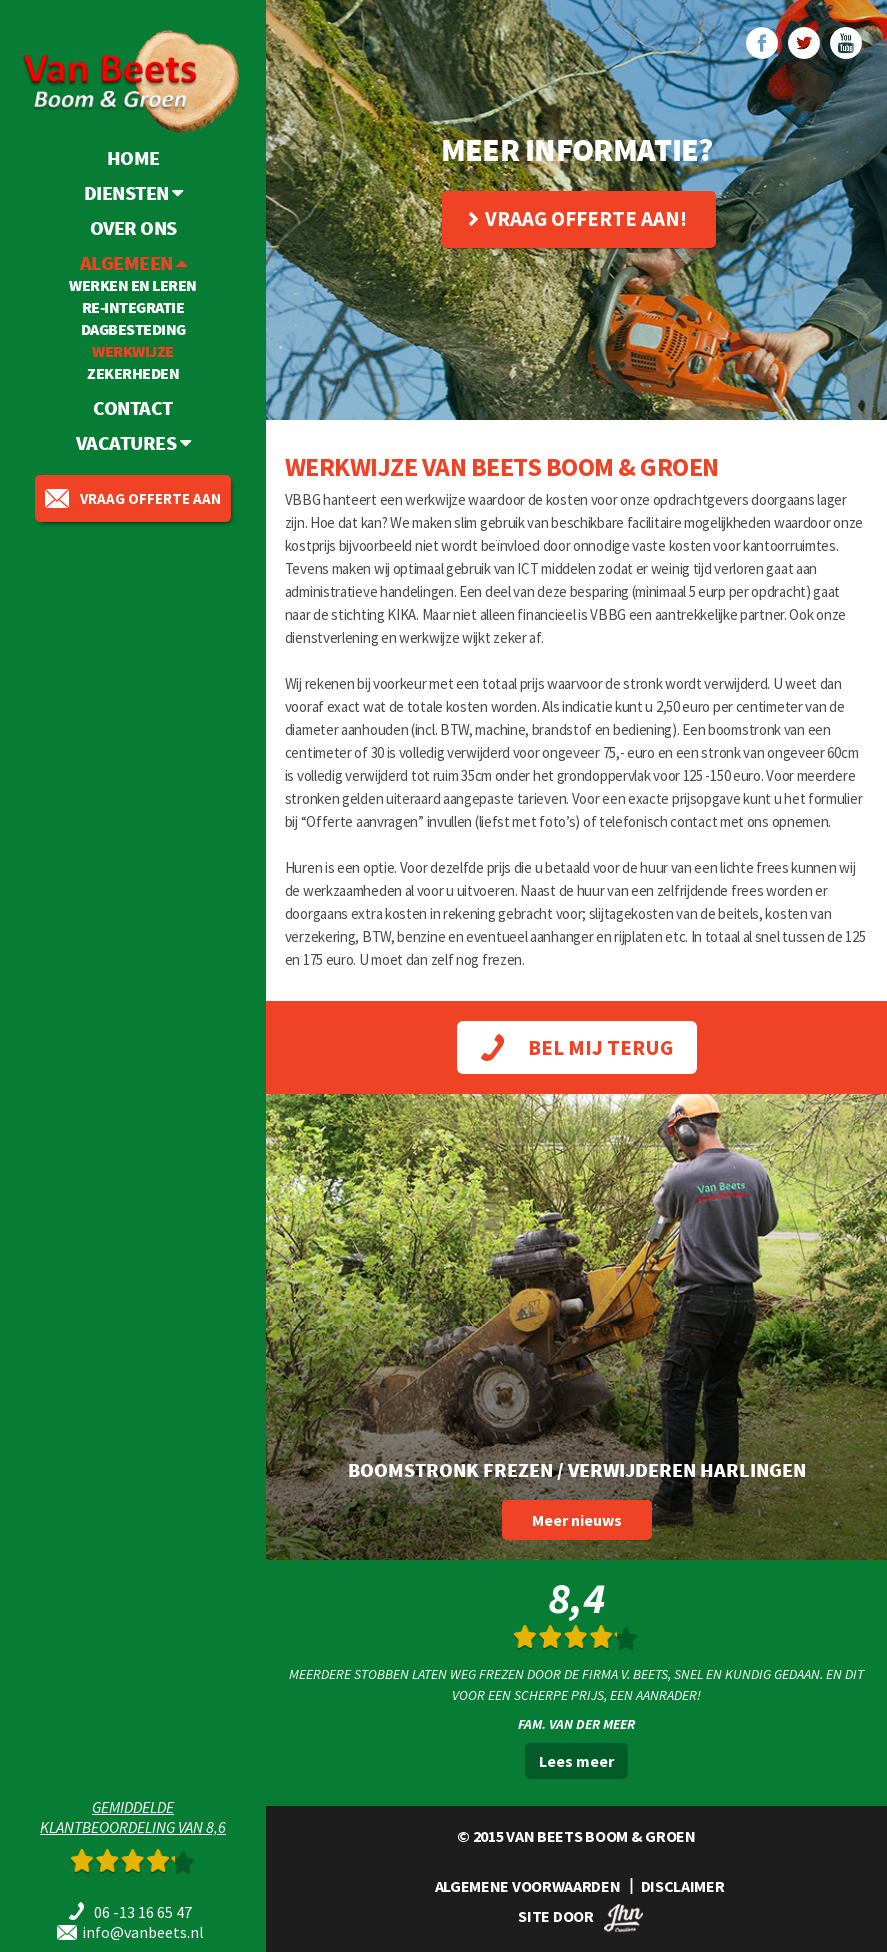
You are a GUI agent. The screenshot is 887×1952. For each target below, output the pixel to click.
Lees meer (576, 1761)
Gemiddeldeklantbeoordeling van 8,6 (133, 1817)
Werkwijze (133, 351)
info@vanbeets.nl (143, 1932)
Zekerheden (133, 373)
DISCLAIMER (683, 1886)
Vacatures (133, 431)
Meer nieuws (577, 1520)
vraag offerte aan (133, 487)
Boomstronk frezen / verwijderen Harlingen (577, 1469)
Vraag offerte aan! (578, 218)
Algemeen (133, 262)
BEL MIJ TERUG (577, 1047)
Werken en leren (133, 285)
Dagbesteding (133, 329)
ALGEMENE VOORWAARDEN (528, 1886)
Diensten (133, 192)
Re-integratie (133, 307)
